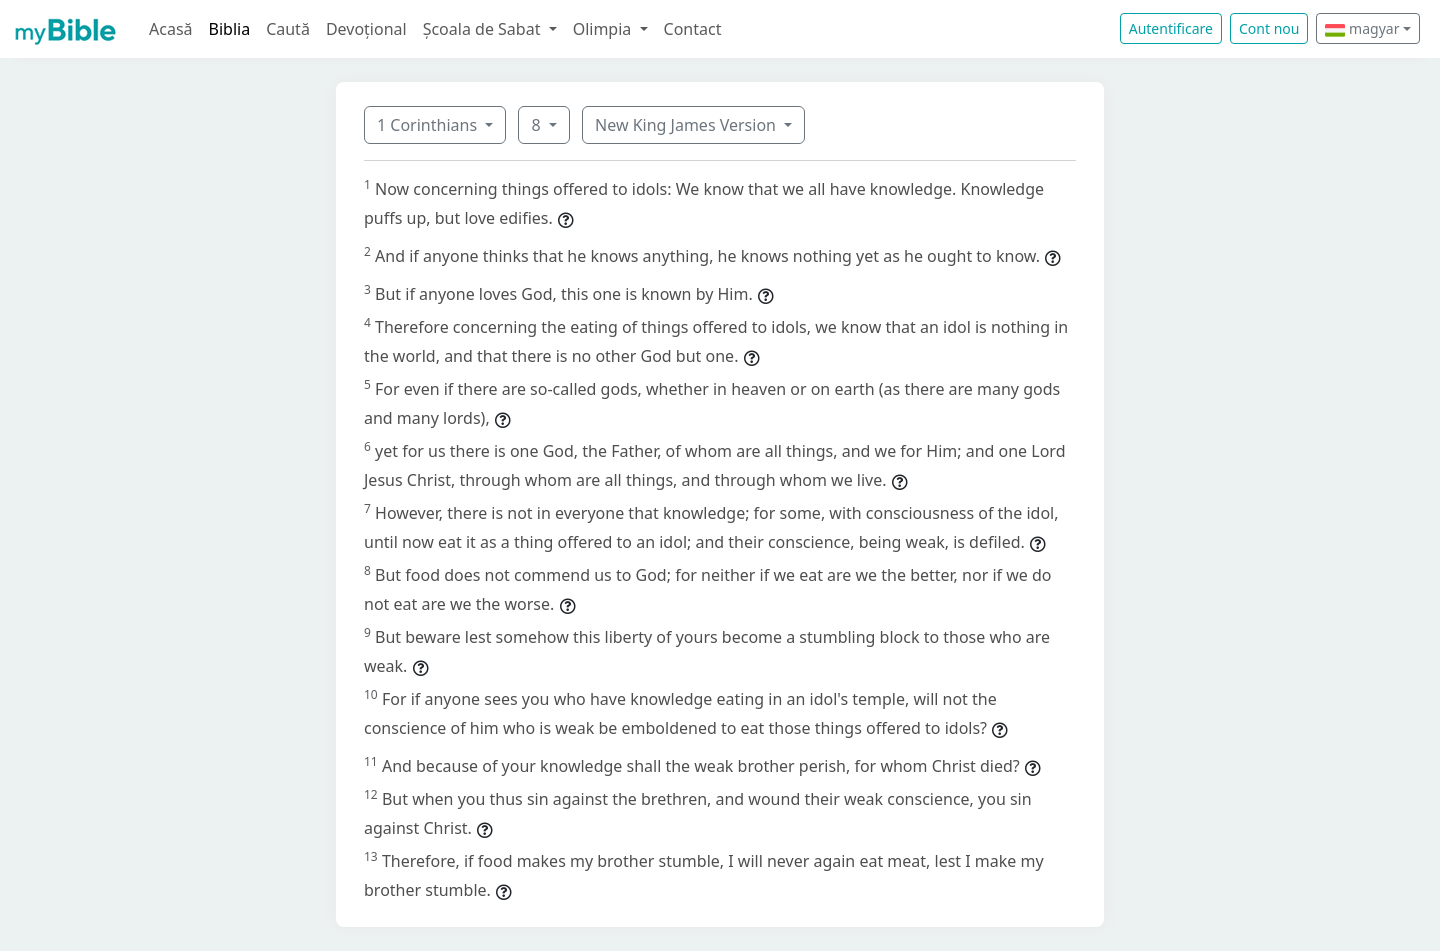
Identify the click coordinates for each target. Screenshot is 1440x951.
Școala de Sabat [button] (484, 29)
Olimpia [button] (604, 29)
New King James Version (687, 125)
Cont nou (1269, 28)
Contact (693, 29)
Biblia (230, 29)
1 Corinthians (429, 125)
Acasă (171, 29)
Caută (288, 29)
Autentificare (1171, 28)
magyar (1362, 28)
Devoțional (366, 29)
